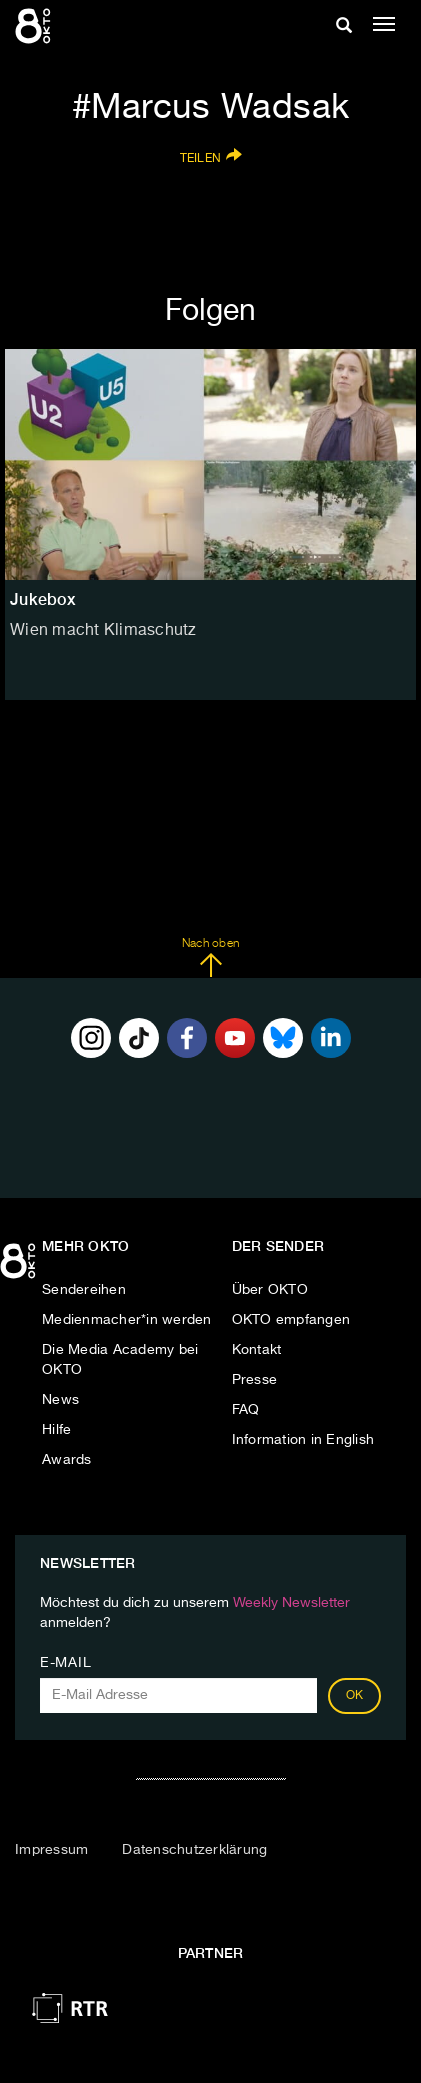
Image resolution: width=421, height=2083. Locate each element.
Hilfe (56, 1430)
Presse (255, 1380)
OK (355, 1696)
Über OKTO (270, 1290)
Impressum (51, 1850)
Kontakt (257, 1350)
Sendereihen (84, 1290)
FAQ (246, 1410)
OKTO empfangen (291, 1320)
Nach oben (210, 958)
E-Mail (65, 1663)
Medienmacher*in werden (127, 1320)
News (60, 1400)
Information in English (303, 1440)
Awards (67, 1460)
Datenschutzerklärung (194, 1850)
